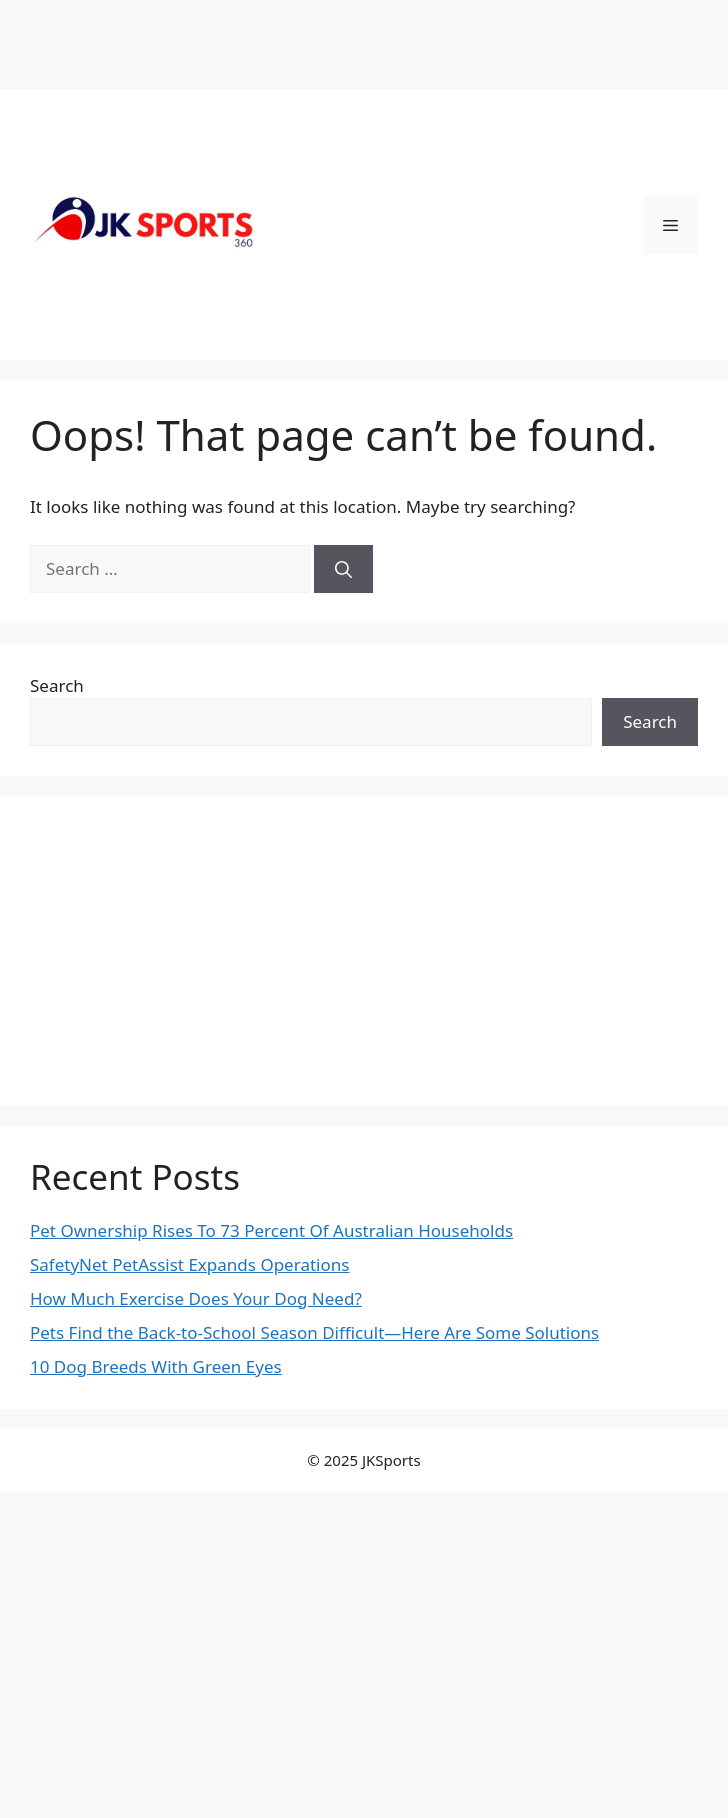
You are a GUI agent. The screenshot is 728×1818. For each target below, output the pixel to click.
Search (57, 685)
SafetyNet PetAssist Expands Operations (189, 1264)
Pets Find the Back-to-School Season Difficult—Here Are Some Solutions (314, 1332)
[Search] (343, 569)
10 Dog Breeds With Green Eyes (156, 1366)
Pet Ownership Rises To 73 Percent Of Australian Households (271, 1230)
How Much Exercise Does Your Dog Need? (196, 1298)
